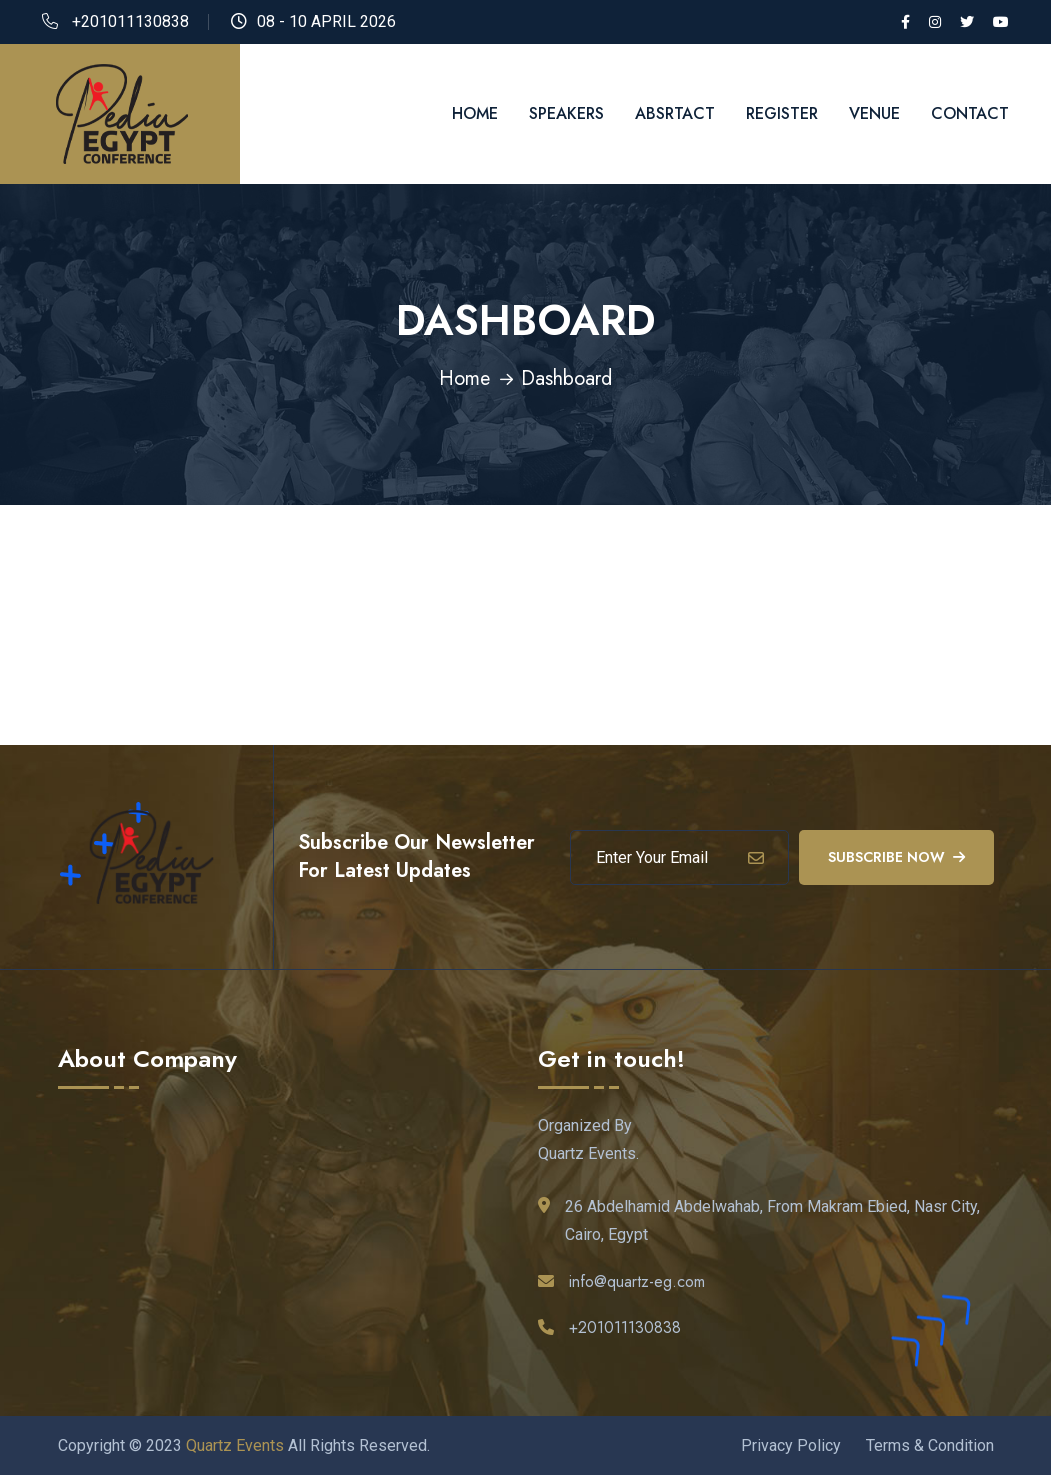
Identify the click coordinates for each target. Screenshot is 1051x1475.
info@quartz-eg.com (637, 1280)
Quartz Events (235, 1444)
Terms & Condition (930, 1444)
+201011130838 (130, 21)
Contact (970, 113)
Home (475, 113)
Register (782, 113)
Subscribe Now (896, 856)
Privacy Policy (791, 1444)
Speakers (566, 113)
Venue (874, 113)
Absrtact (675, 113)
